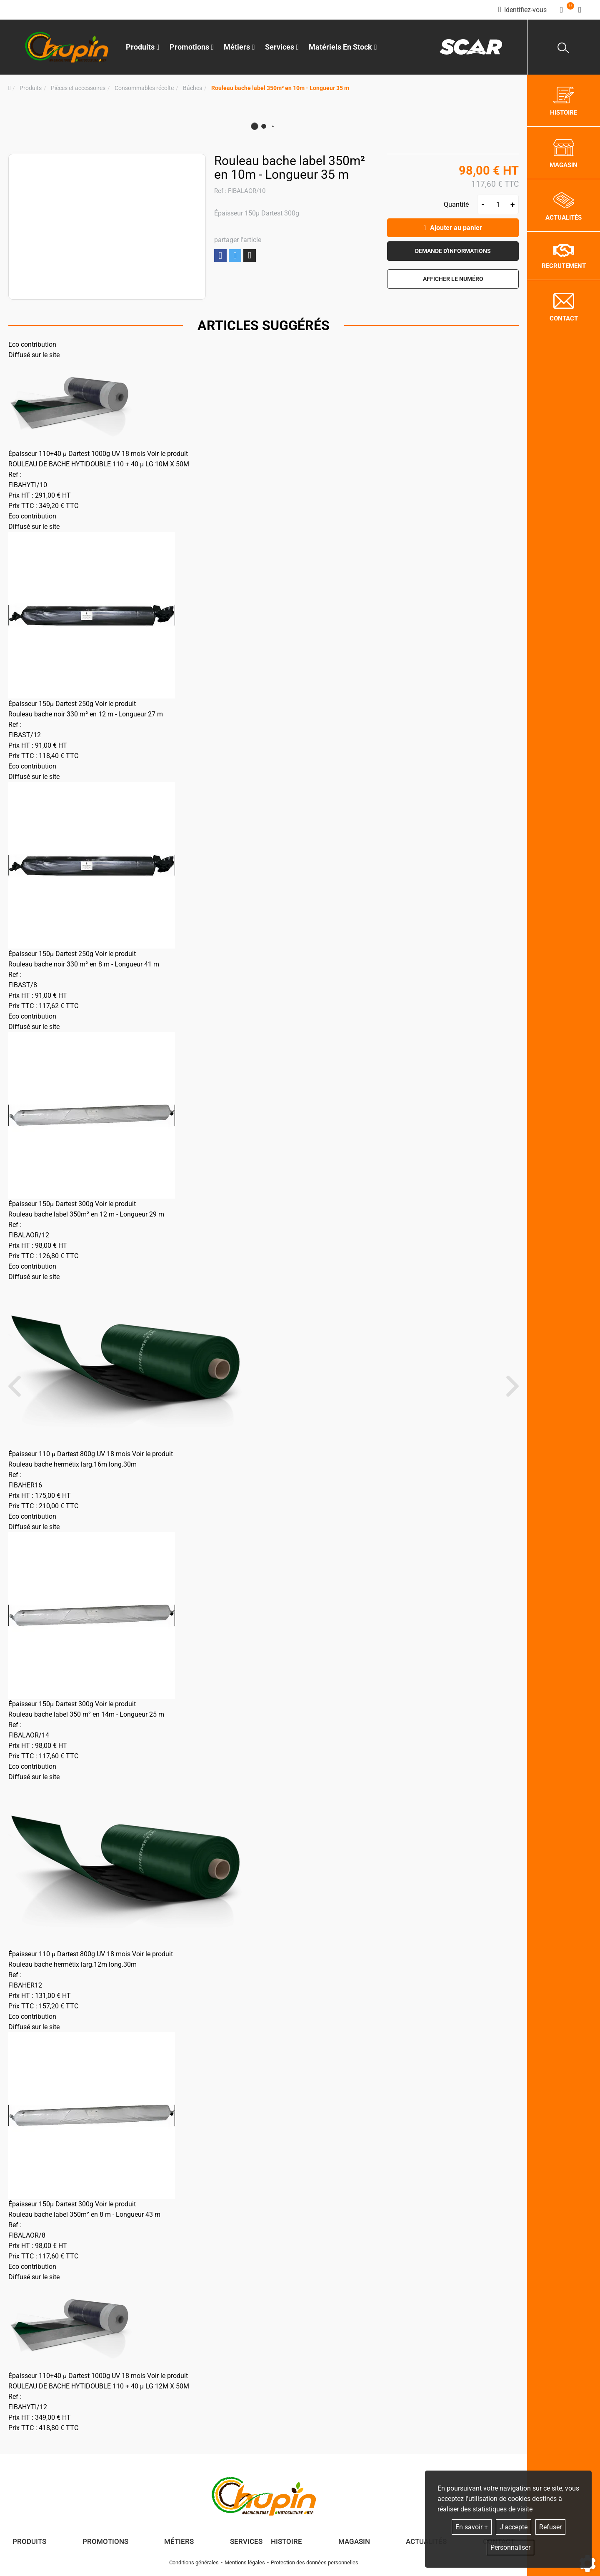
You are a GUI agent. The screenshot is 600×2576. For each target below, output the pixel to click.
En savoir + (471, 2527)
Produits (143, 47)
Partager (220, 256)
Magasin (354, 2541)
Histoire (286, 2541)
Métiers (179, 2541)
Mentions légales (245, 2562)
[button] (280, 88)
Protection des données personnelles (314, 2562)
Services (246, 2541)
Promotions (192, 47)
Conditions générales (194, 2562)
